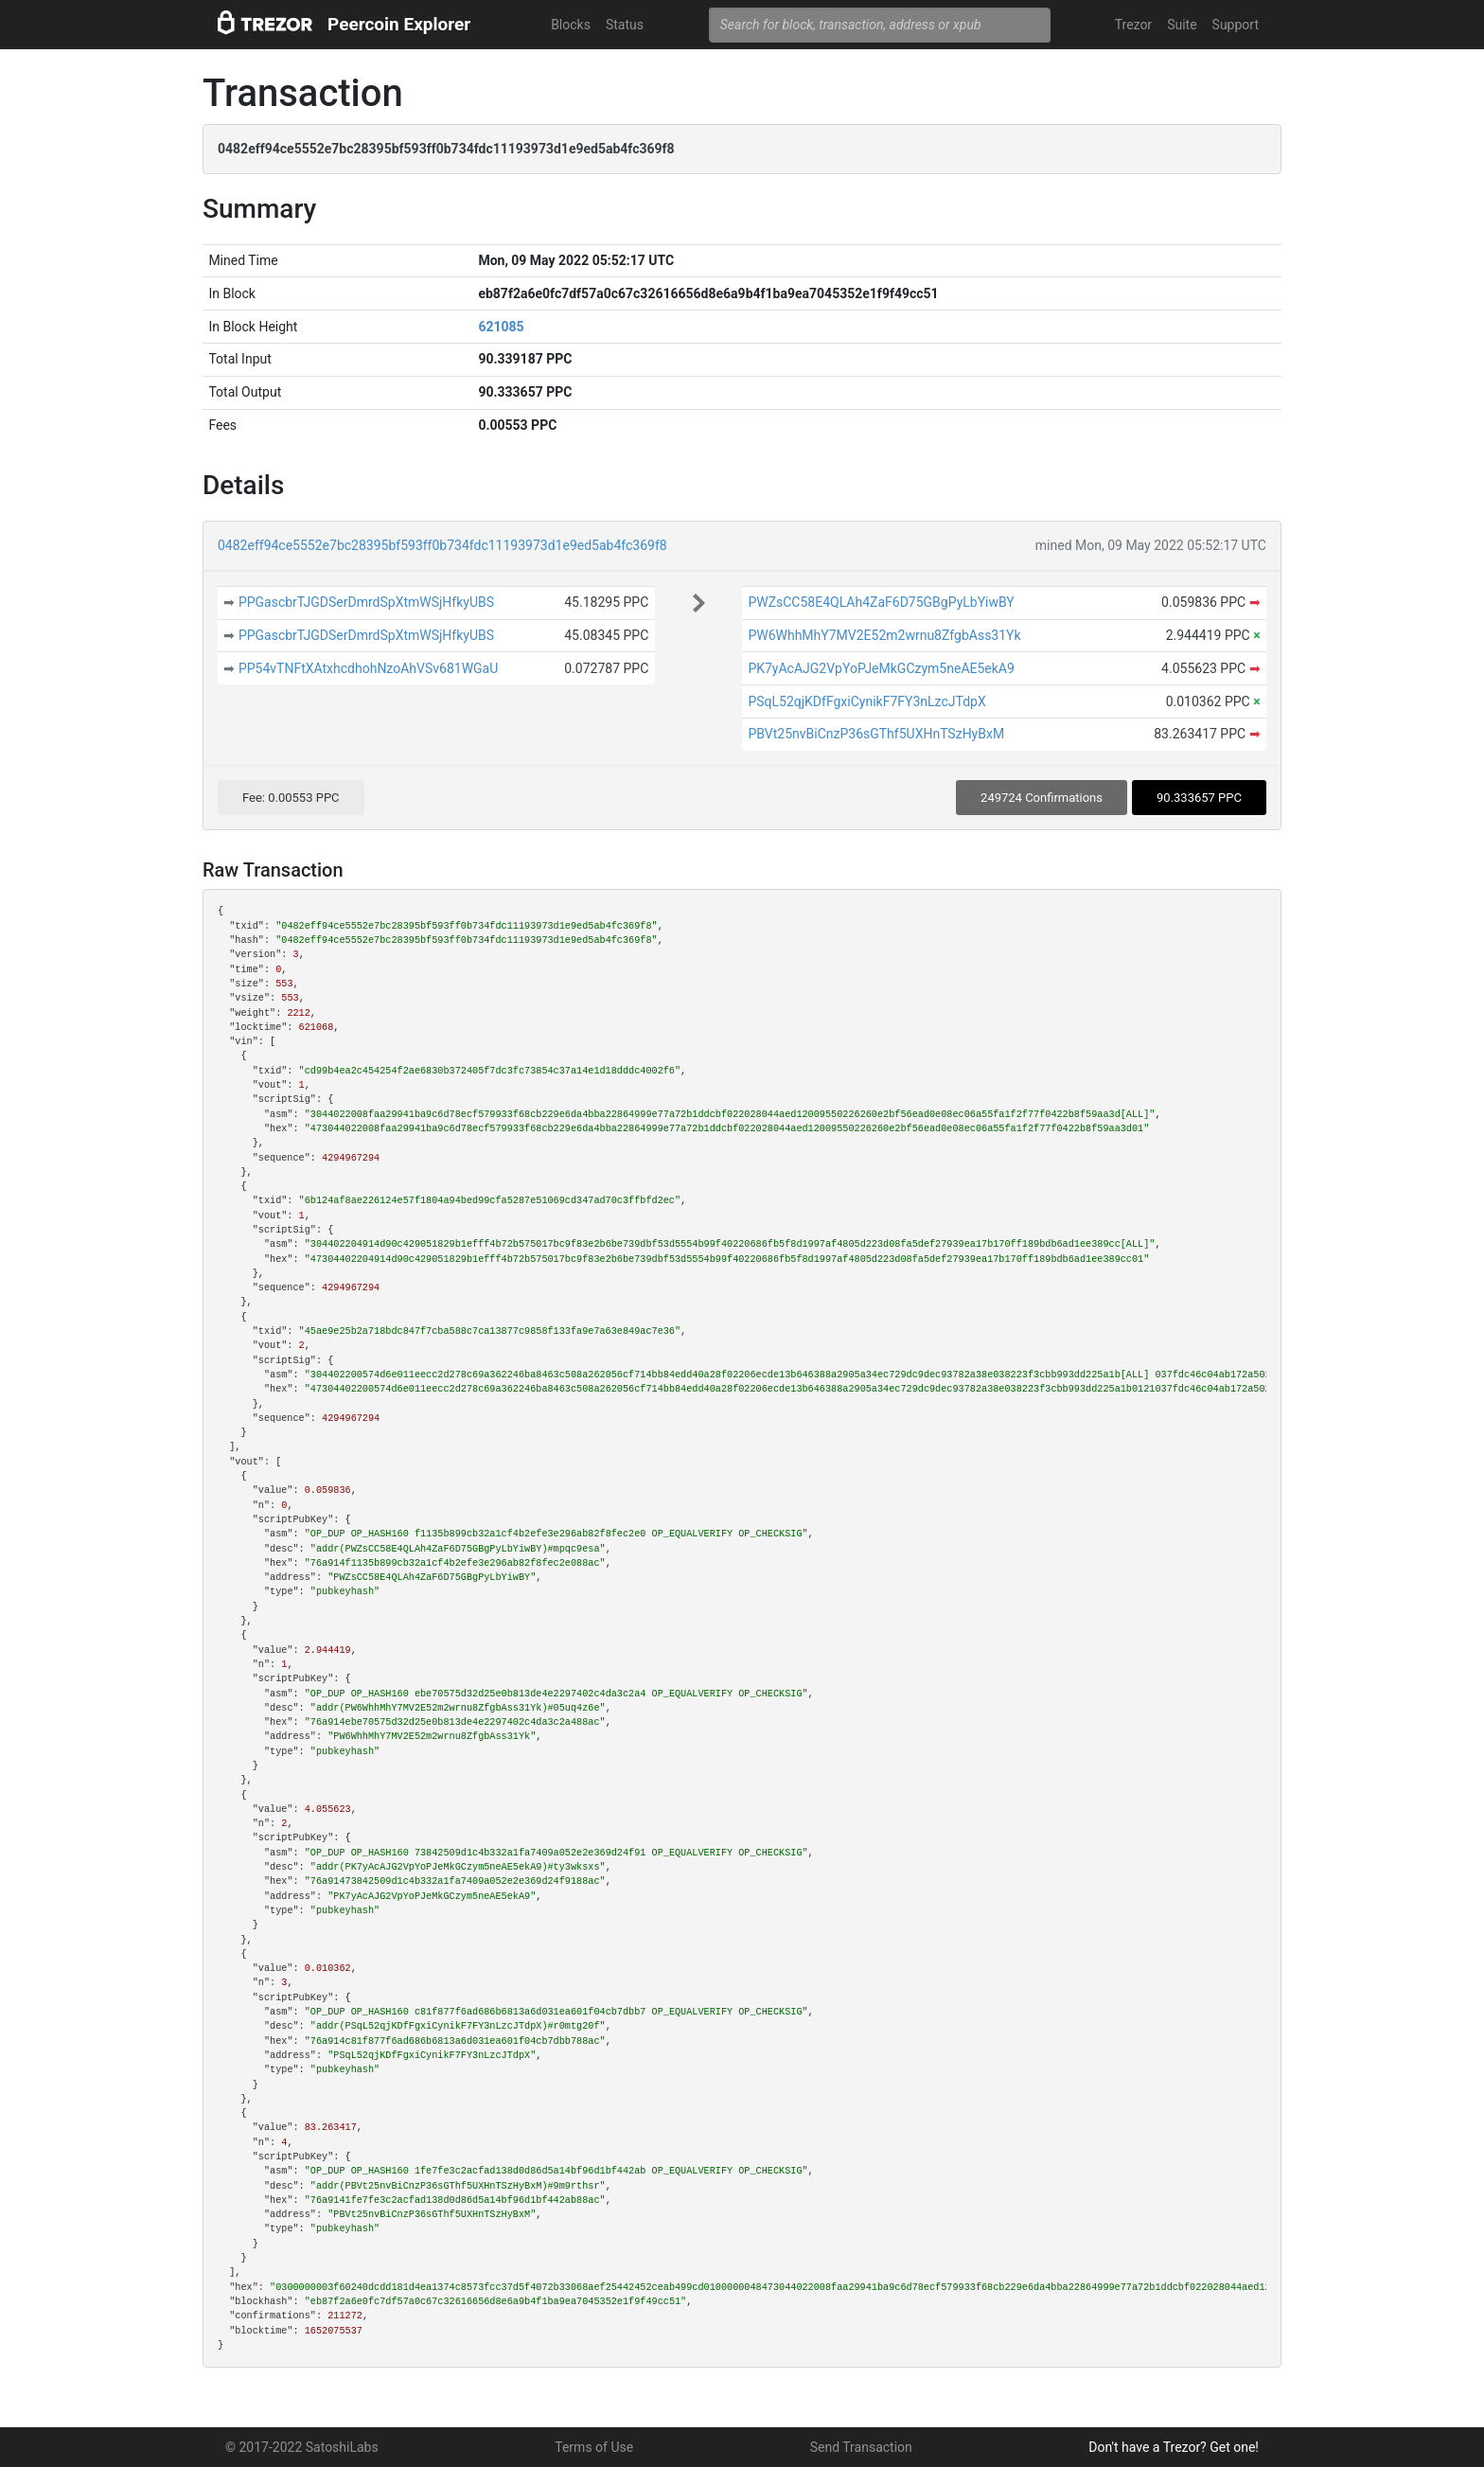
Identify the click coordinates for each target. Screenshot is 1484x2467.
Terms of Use (594, 2447)
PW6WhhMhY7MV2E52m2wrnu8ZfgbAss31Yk (884, 635)
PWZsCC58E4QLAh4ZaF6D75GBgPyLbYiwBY (881, 602)
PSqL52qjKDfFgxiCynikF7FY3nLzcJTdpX (866, 701)
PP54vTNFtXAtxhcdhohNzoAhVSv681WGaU (368, 668)
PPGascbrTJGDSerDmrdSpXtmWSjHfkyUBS (366, 602)
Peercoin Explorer (398, 24)
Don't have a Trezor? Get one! (1173, 2447)
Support (1235, 24)
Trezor (1133, 24)
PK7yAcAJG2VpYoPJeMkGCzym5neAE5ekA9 (881, 668)
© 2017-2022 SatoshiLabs (302, 2447)
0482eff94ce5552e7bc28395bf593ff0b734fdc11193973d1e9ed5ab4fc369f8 (442, 545)
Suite (1181, 24)
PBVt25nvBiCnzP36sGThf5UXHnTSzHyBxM (876, 733)
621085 (500, 326)
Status (625, 24)
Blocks (571, 24)
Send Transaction (861, 2447)
